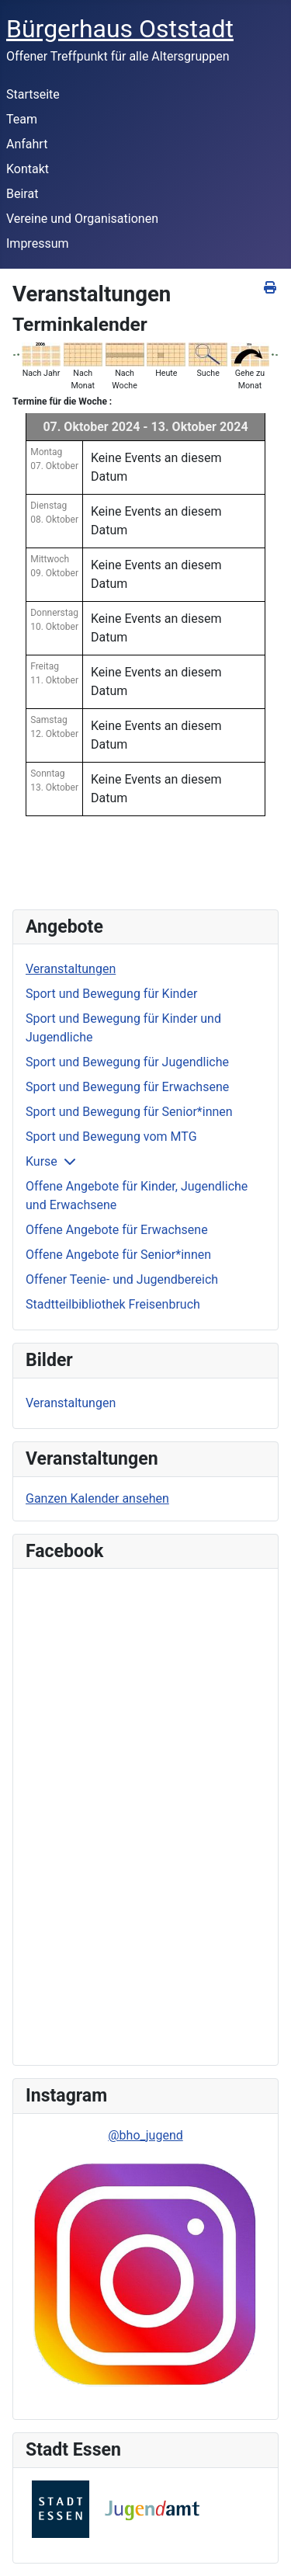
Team (21, 119)
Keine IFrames (136, 1814)
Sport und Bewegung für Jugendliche (127, 1062)
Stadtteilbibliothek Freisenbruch (113, 1304)
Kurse (41, 1161)
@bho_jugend (145, 2135)
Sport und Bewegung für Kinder (111, 993)
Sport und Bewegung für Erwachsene (127, 1086)
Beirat (22, 193)
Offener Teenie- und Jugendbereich (122, 1279)
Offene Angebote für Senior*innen (118, 1254)
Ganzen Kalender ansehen (97, 1498)
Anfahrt (26, 144)
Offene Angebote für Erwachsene (117, 1229)
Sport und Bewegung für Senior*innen (129, 1111)
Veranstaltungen (71, 968)
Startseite (33, 94)
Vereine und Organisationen (82, 218)
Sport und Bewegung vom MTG (111, 1136)
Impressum (37, 243)
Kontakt (27, 169)
